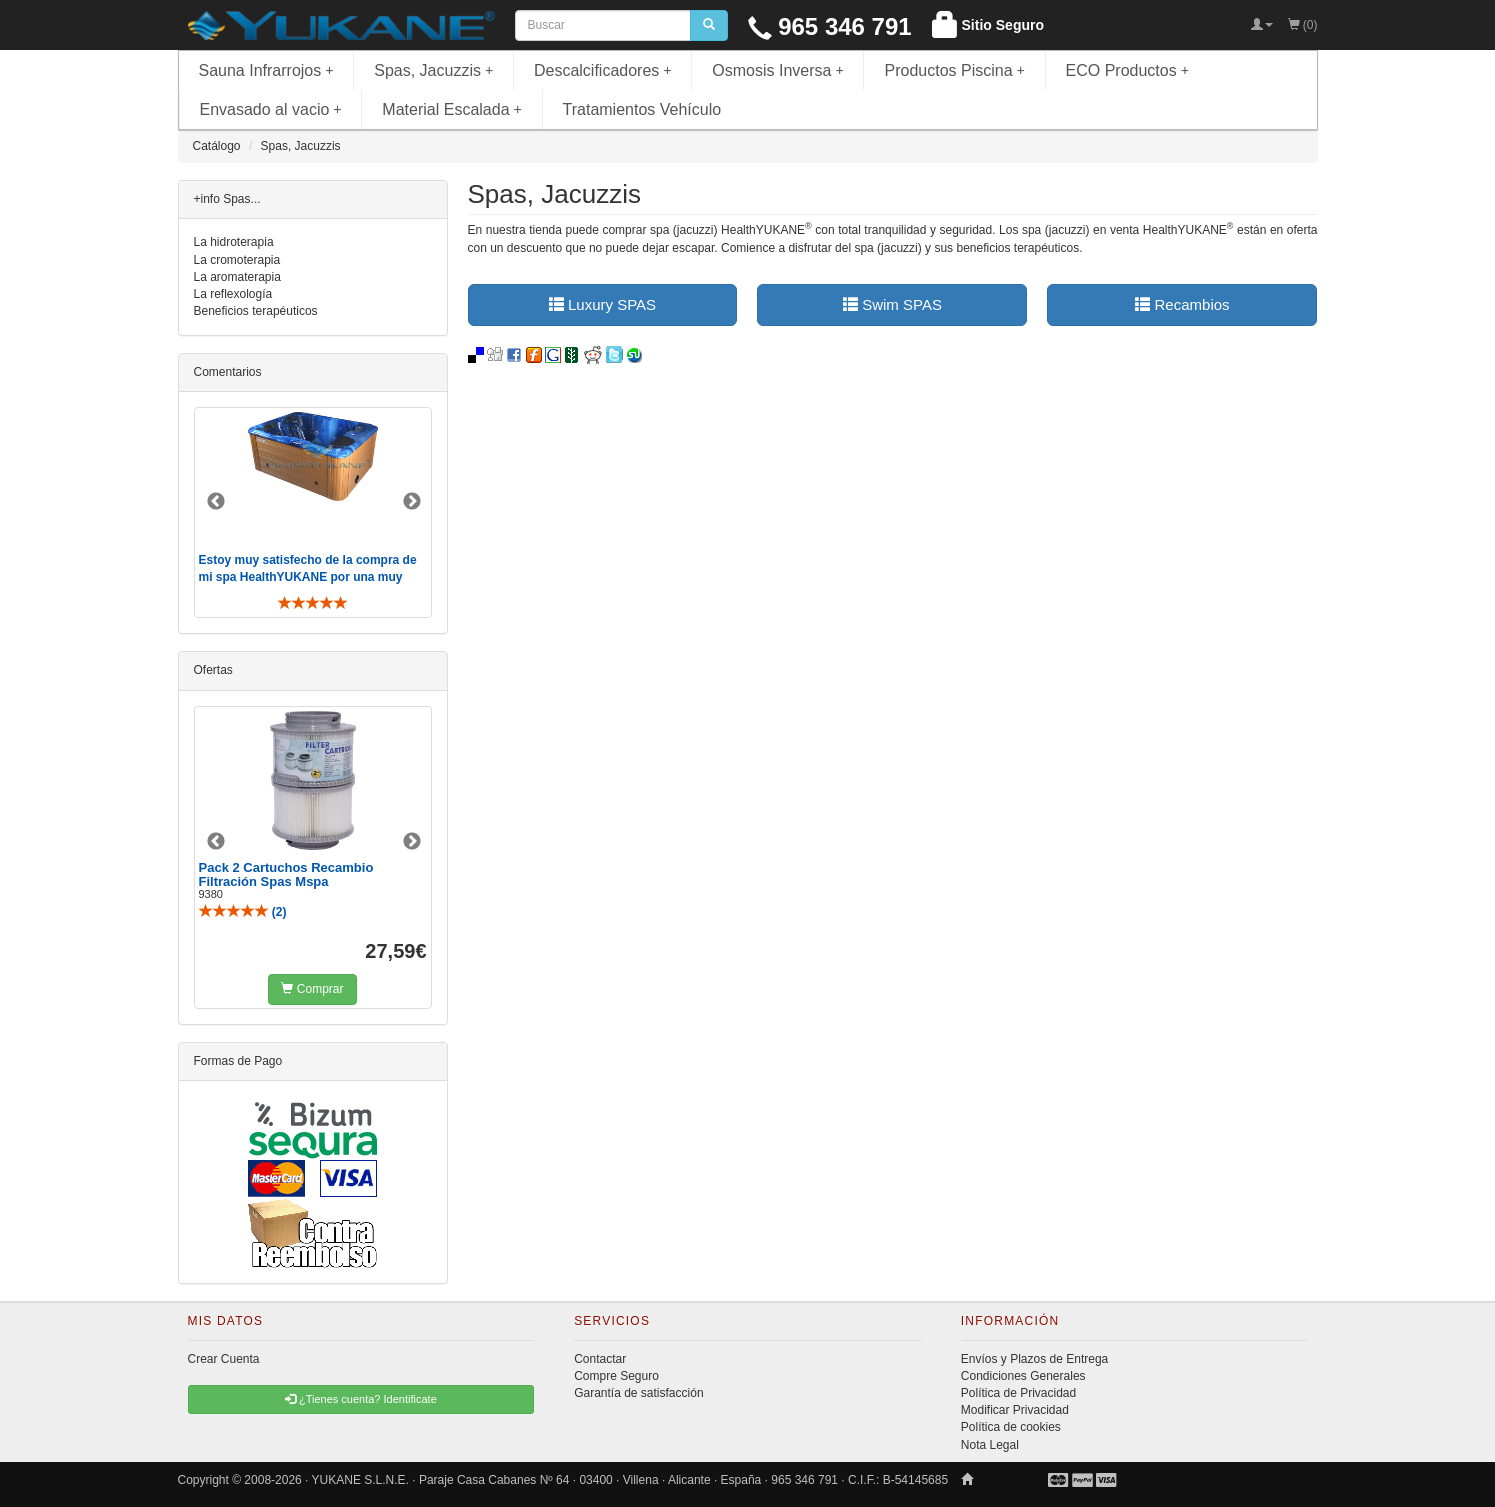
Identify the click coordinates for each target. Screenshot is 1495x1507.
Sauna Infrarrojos (266, 70)
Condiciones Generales (1023, 1376)
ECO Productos (1128, 70)
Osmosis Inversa (778, 70)
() (243, 912)
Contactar (600, 1359)
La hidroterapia (234, 242)
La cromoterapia (237, 260)
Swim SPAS (892, 304)
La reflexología (233, 294)
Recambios (1182, 304)
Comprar (312, 989)
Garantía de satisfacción (638, 1393)
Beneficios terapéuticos (256, 311)
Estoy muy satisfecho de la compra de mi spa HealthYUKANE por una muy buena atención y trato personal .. (308, 577)
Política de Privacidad (1018, 1393)
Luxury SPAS (602, 304)
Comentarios (228, 372)
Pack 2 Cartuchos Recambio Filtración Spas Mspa (286, 874)
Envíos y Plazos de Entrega (1034, 1359)
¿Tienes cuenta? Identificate (361, 1399)
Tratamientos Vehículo (642, 109)
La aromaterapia (237, 277)
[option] (313, 512)
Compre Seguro (616, 1376)
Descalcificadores (603, 70)
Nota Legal (990, 1445)
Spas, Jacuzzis (433, 70)
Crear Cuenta (224, 1359)
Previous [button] (216, 502)
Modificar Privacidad (1015, 1410)
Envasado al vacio (271, 109)
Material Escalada (452, 109)
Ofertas (213, 670)
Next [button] (412, 502)
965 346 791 (830, 26)
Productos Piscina (954, 70)
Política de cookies (1011, 1427)
